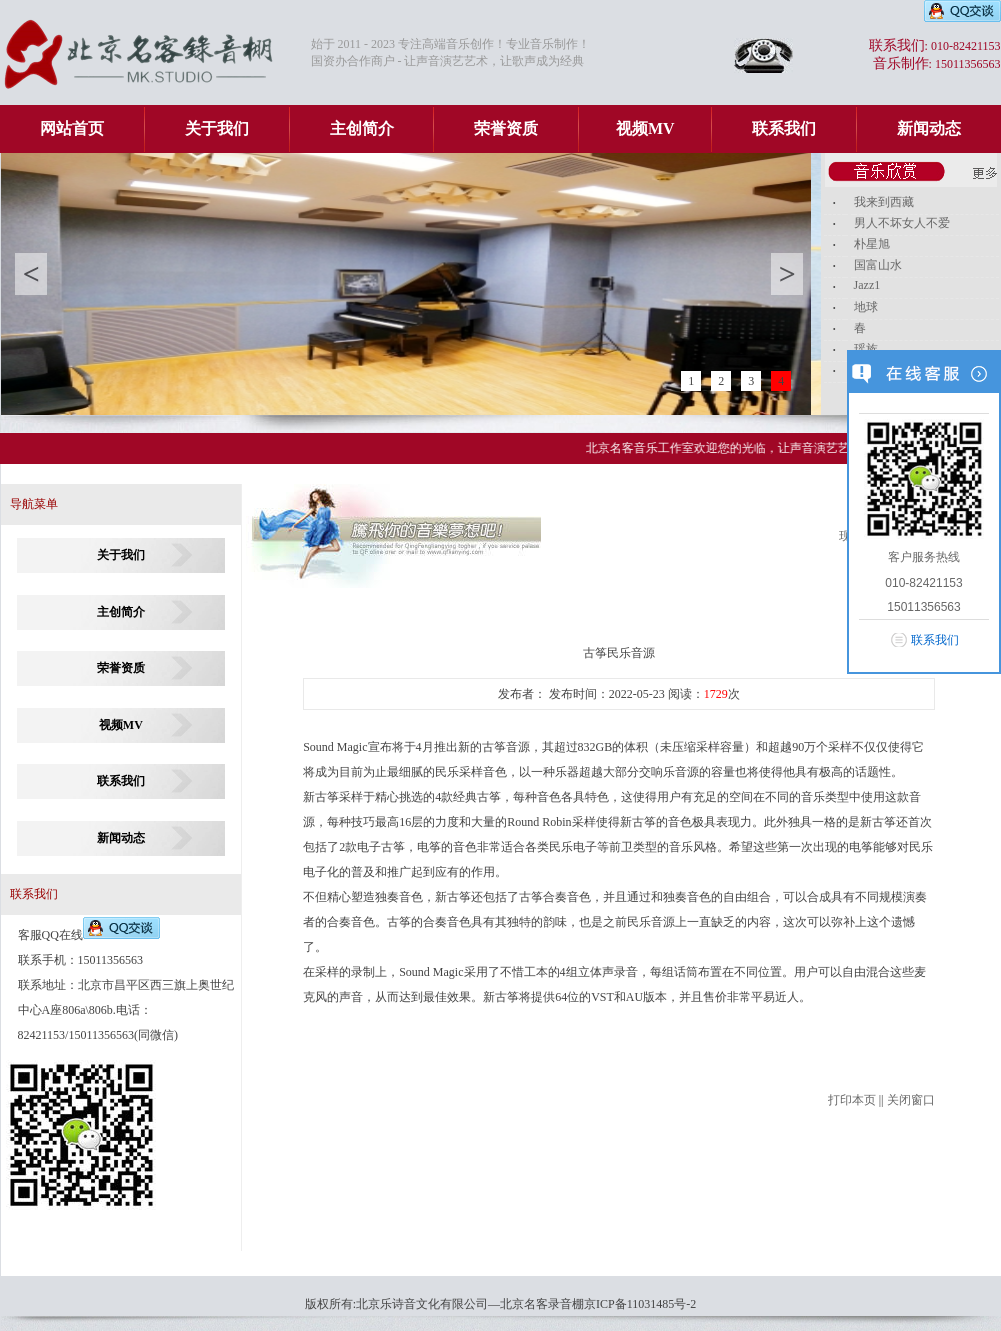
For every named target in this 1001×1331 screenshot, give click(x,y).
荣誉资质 (506, 128)
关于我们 (217, 128)
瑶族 (866, 349)
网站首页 (72, 128)
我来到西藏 (884, 202)
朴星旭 (872, 244)
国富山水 (878, 265)
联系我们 (784, 128)
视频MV (645, 128)
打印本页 (852, 1100)
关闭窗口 (911, 1100)
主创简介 (362, 128)
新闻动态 (929, 128)
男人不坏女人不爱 (902, 223)
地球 (866, 307)
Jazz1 (867, 285)
